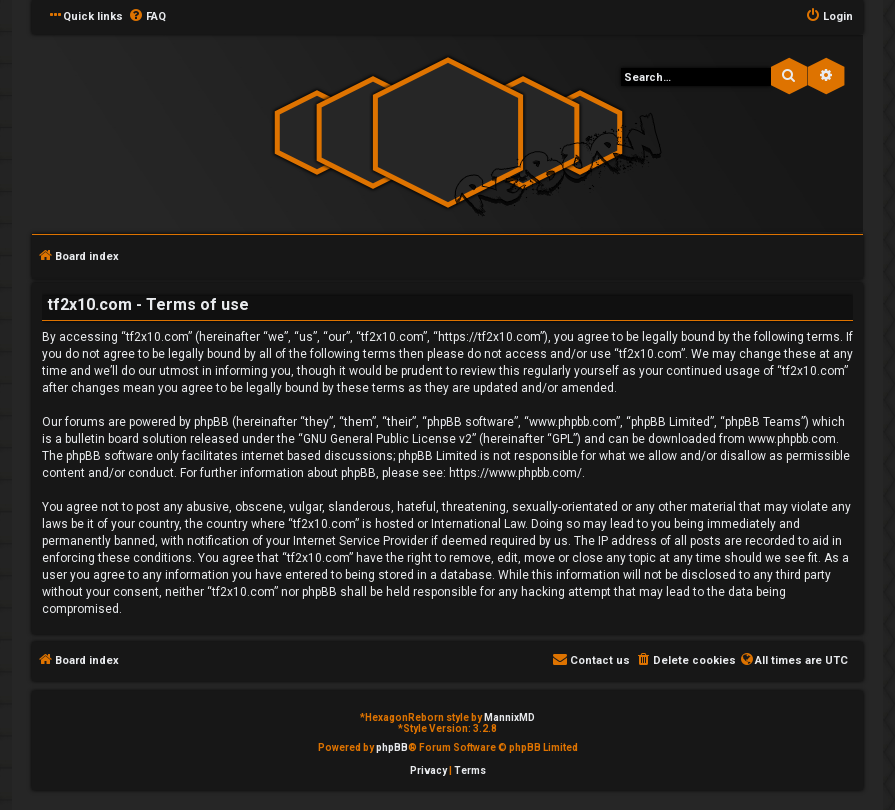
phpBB (392, 747)
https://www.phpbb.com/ (515, 473)
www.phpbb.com (792, 439)
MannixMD (509, 717)
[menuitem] (147, 17)
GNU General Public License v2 (387, 439)
